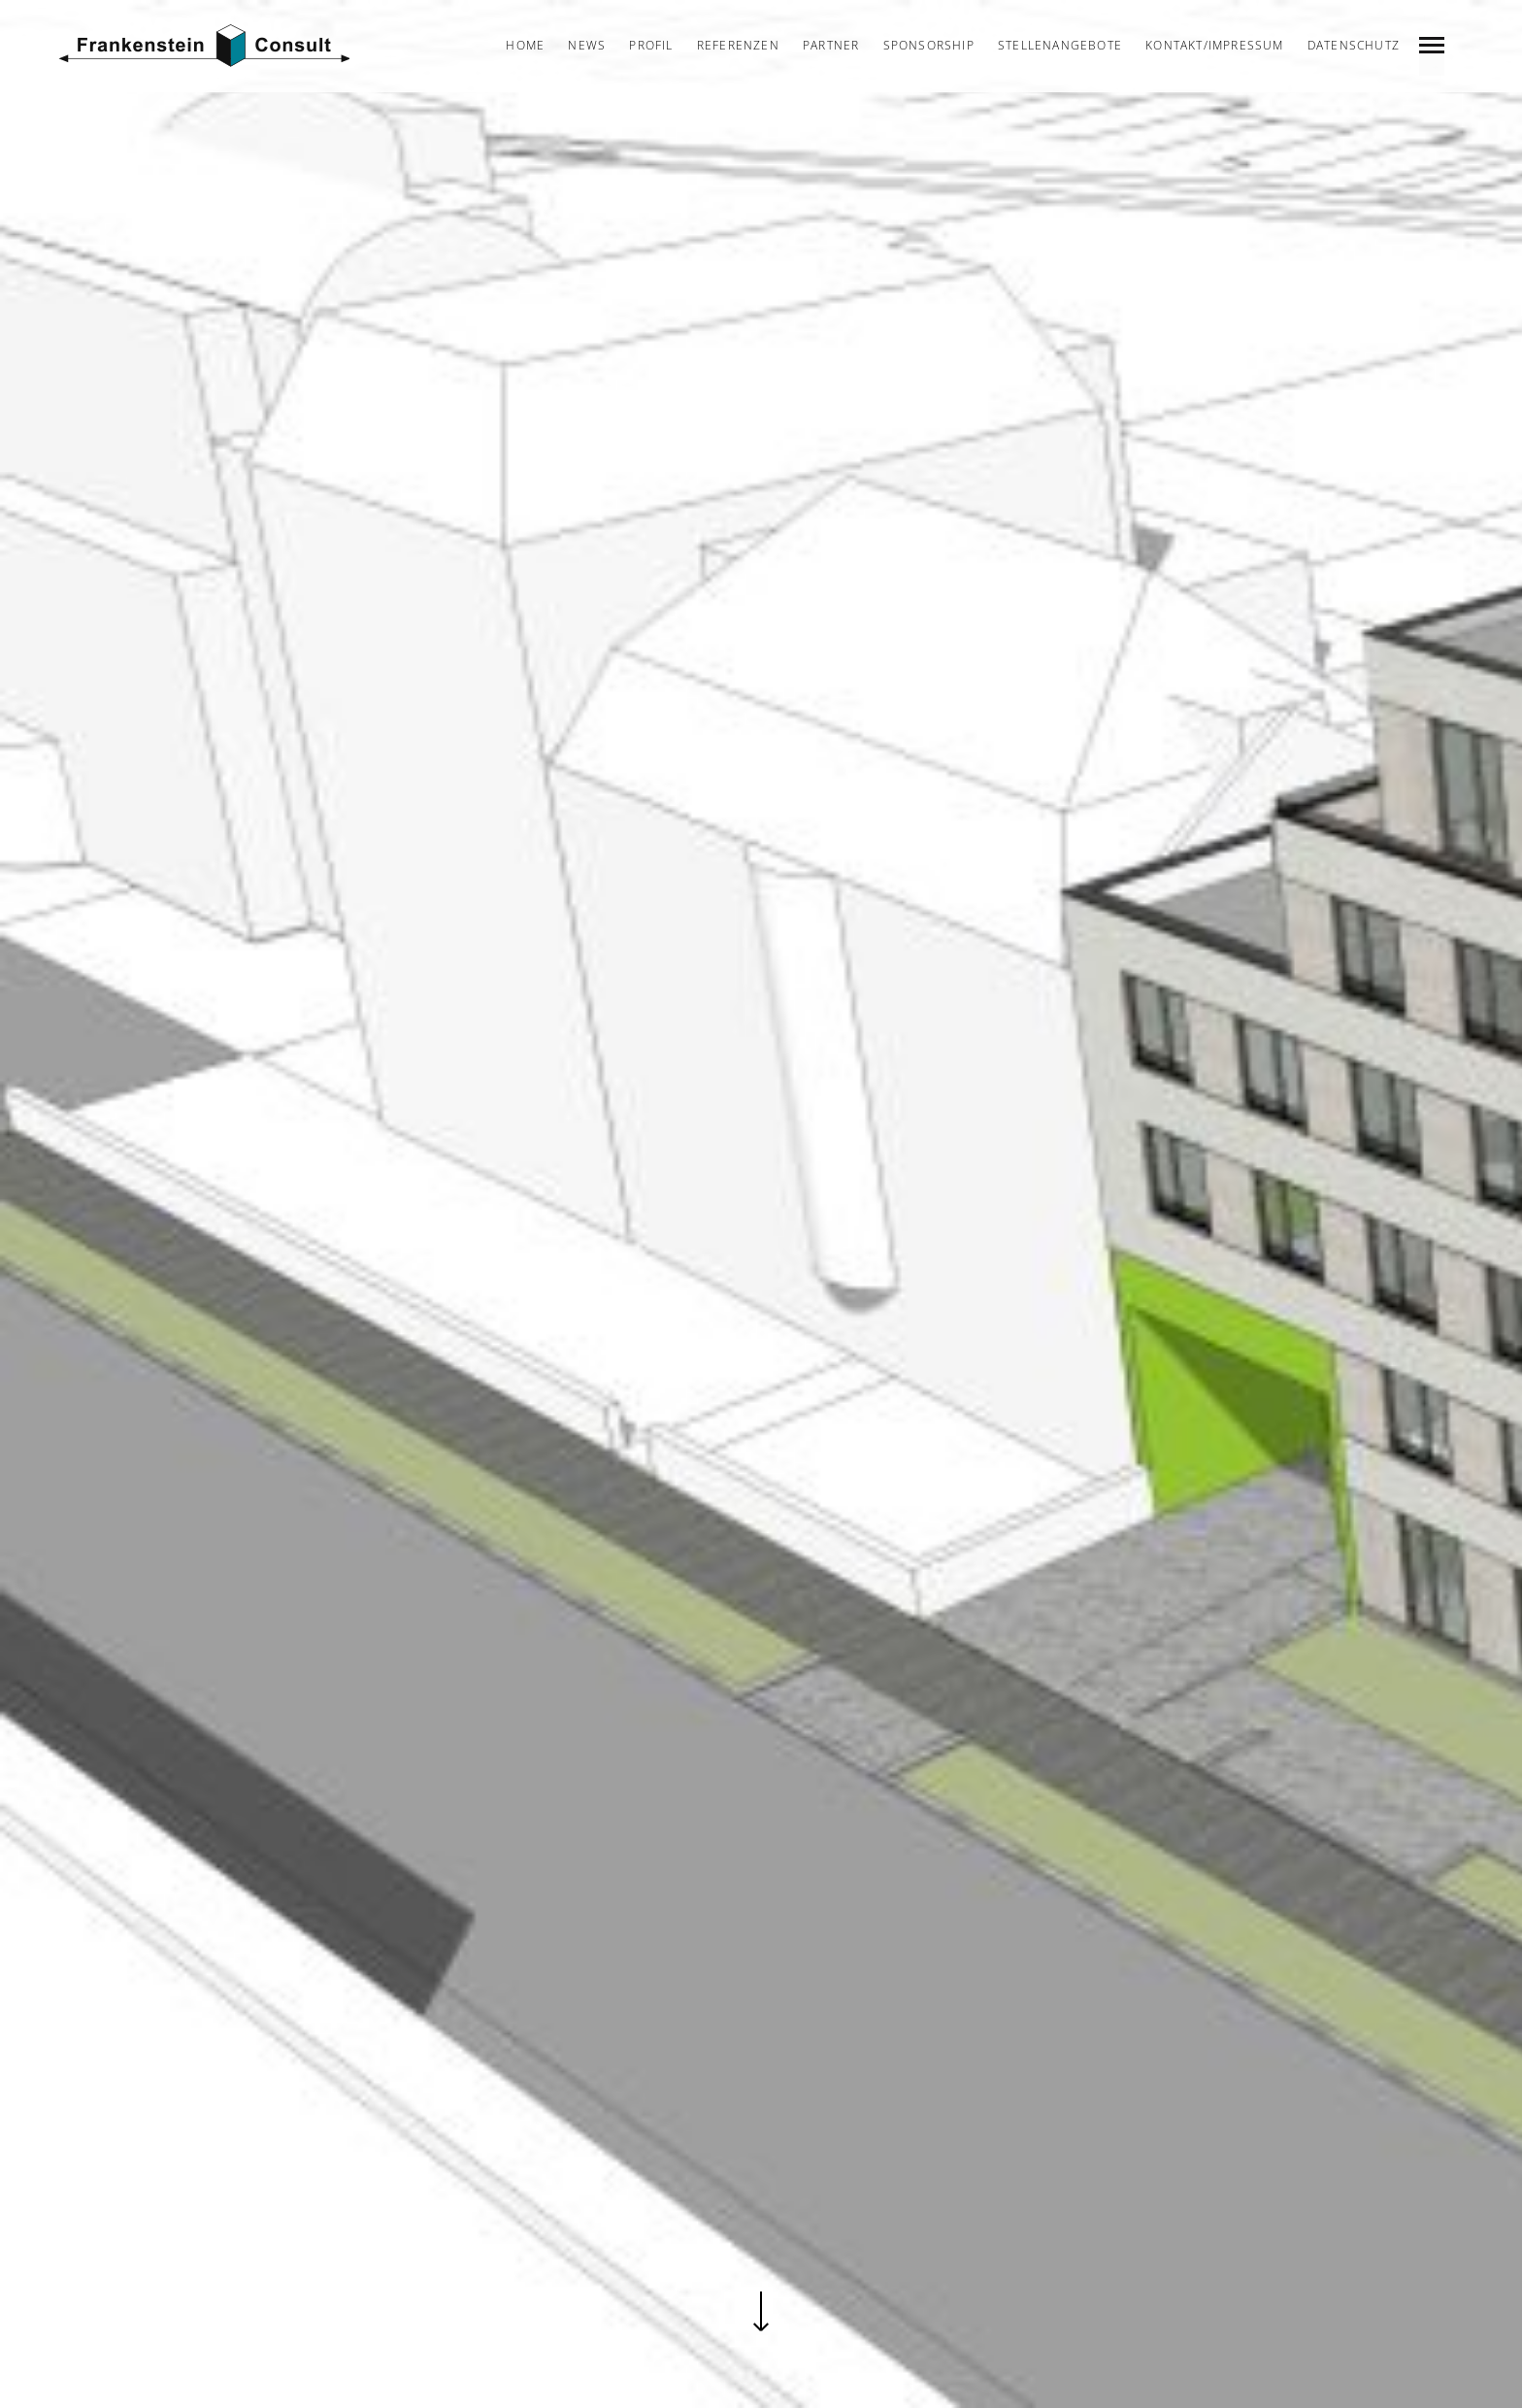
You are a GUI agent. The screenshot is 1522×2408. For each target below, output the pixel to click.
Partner (831, 45)
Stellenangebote (1060, 45)
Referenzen (738, 45)
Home (525, 45)
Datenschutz (1353, 45)
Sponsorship (929, 45)
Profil (651, 45)
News (587, 45)
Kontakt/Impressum (1214, 45)
